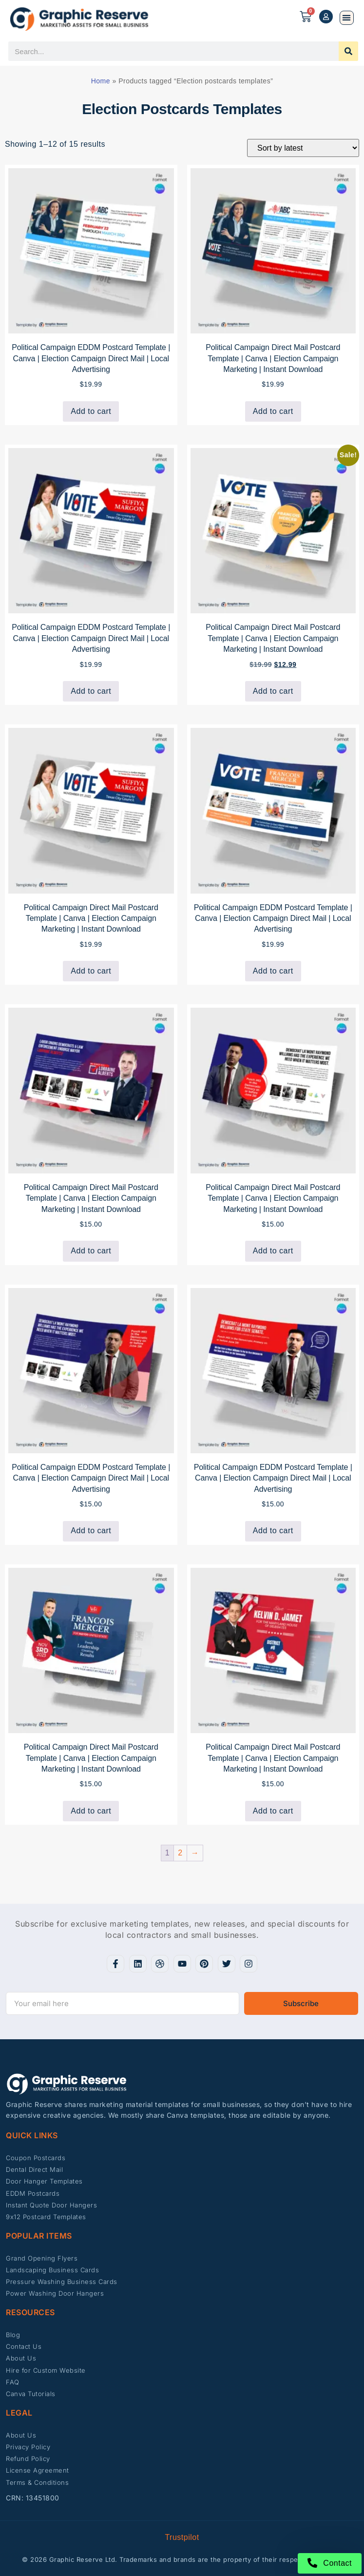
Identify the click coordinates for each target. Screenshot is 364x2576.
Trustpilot (182, 2537)
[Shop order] (303, 148)
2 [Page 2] (180, 1853)
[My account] (326, 16)
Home (100, 81)
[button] (347, 18)
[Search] (348, 51)
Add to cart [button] (91, 411)
